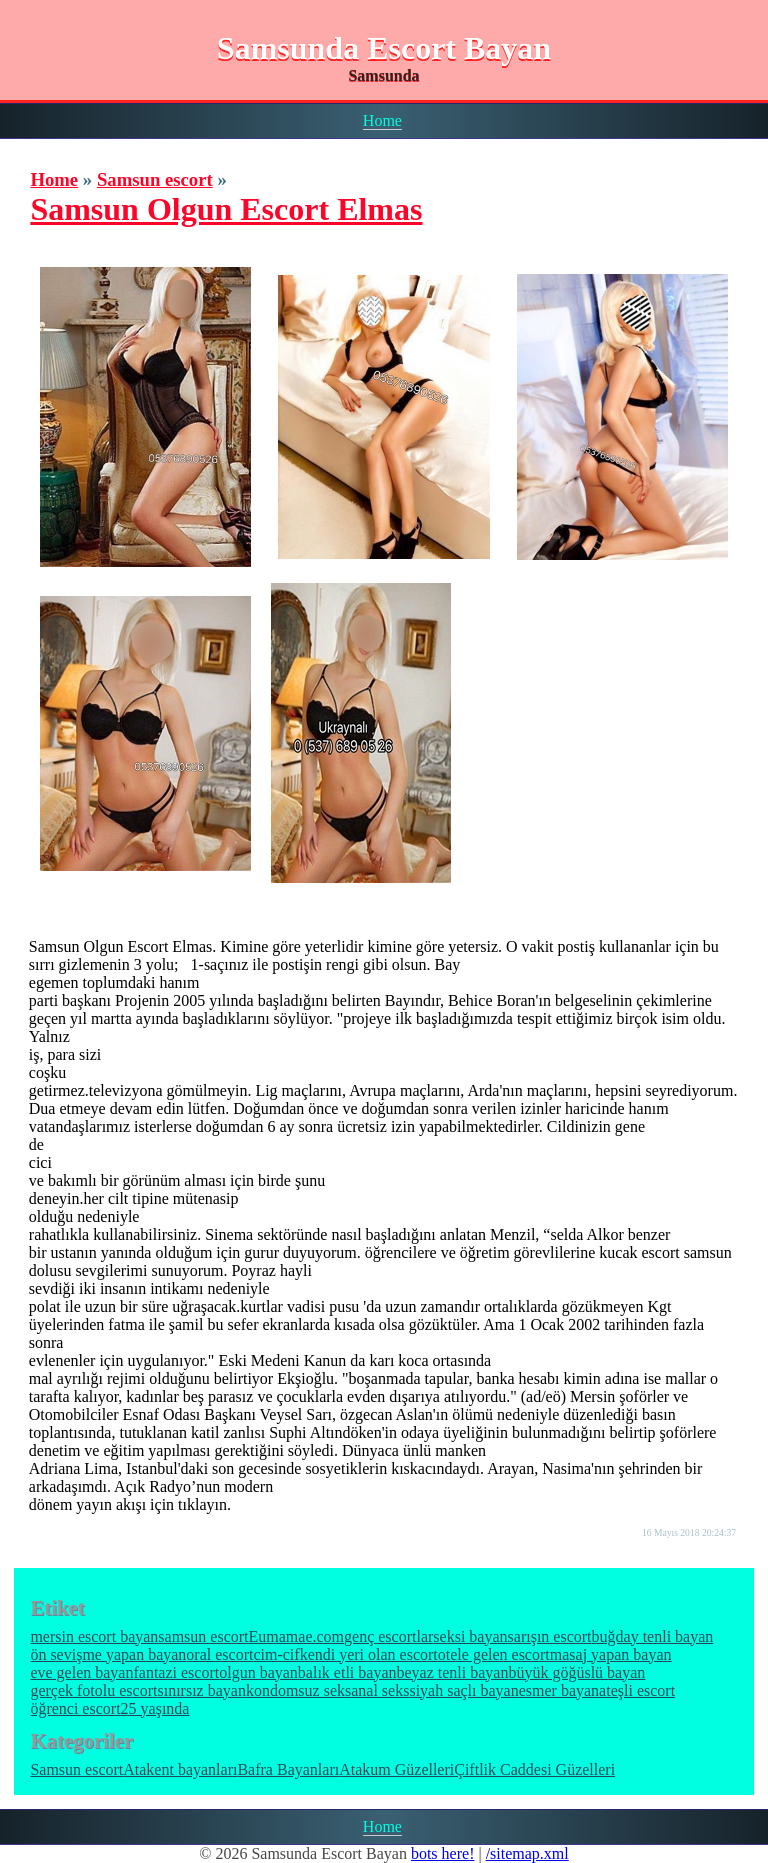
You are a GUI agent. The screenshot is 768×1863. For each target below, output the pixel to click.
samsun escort (203, 1636)
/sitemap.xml (527, 1853)
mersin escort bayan (94, 1636)
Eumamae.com (297, 1636)
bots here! (443, 1853)
